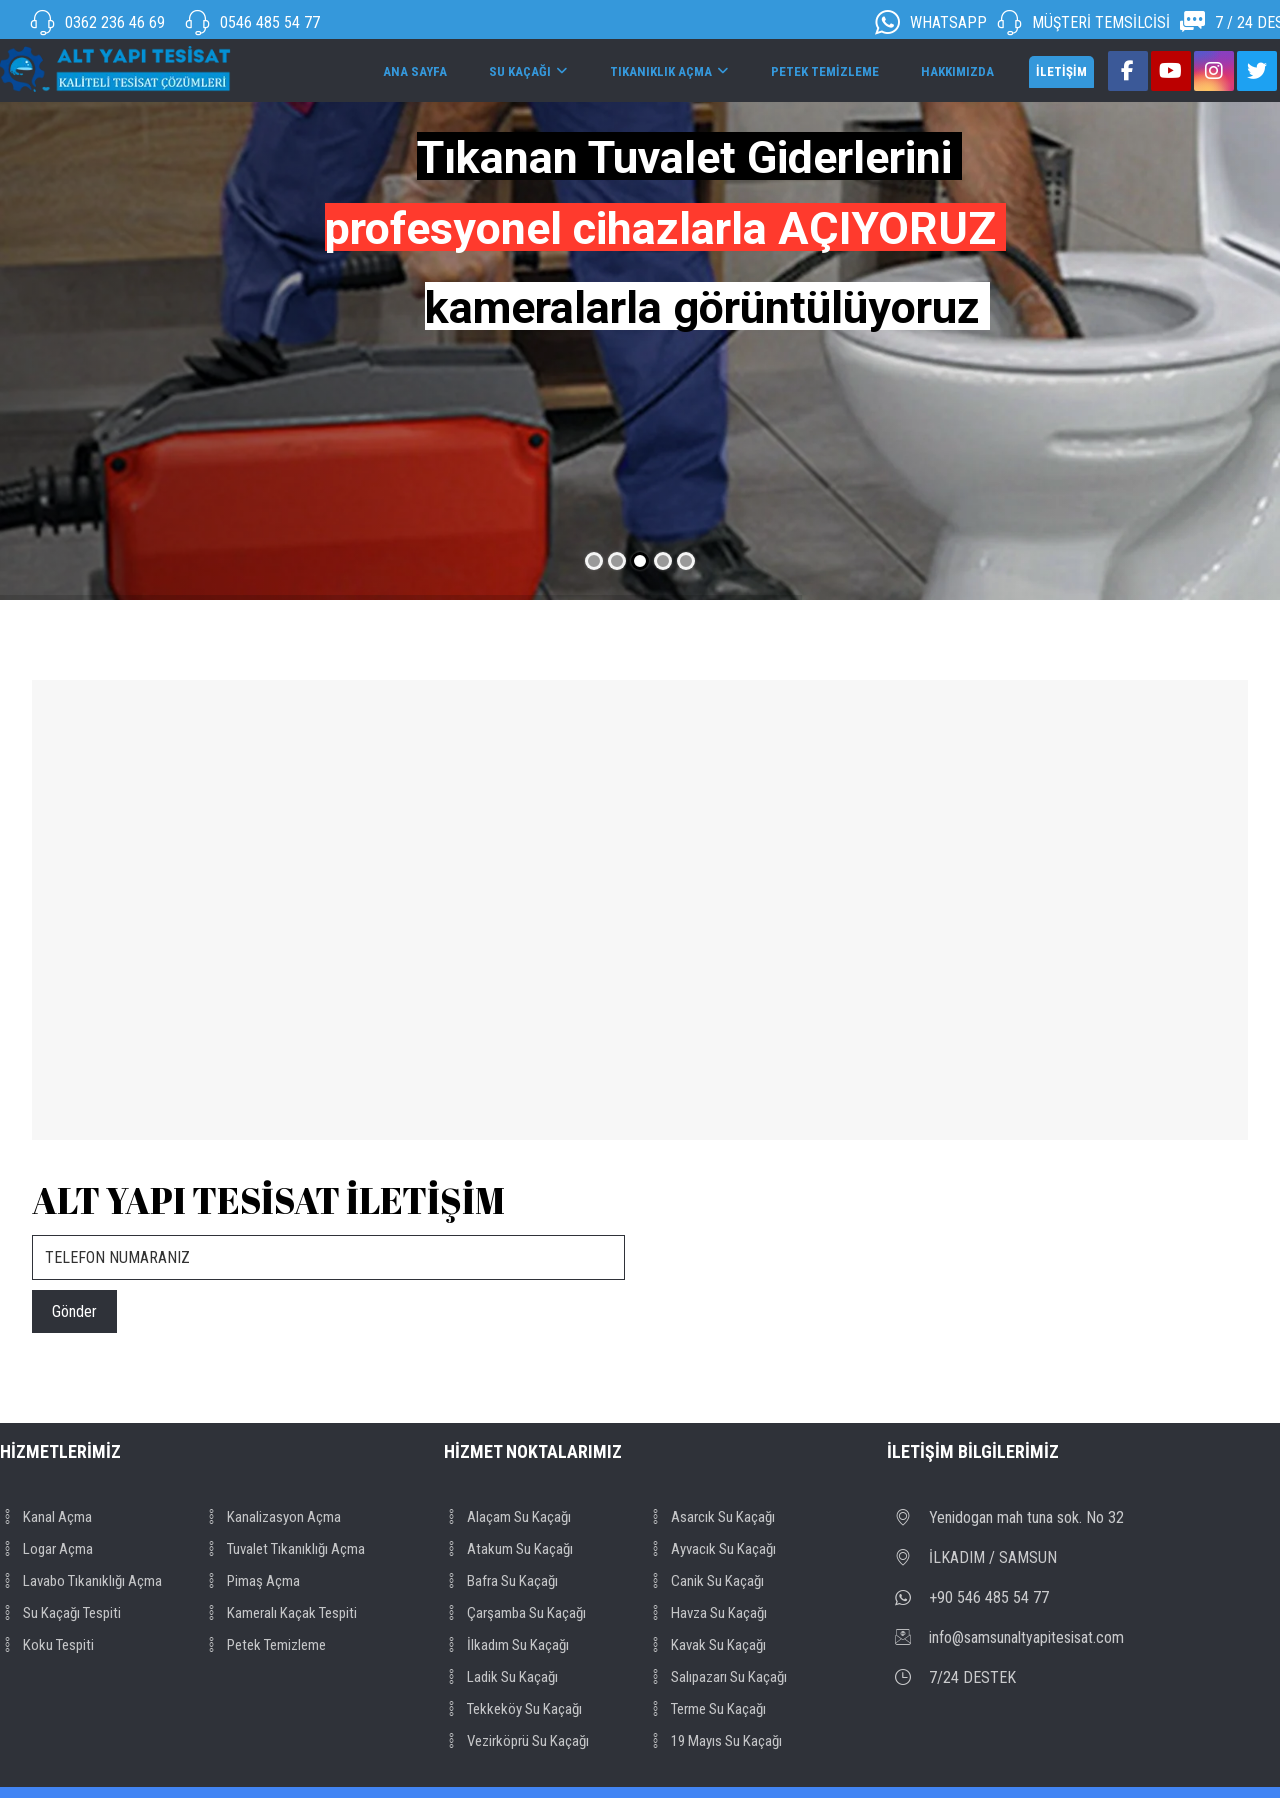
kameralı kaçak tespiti (280, 1613)
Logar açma (46, 1549)
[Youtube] (1171, 71)
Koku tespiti (47, 1645)
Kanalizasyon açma (272, 1517)
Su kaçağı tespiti (60, 1613)
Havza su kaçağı (707, 1613)
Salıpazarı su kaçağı (717, 1677)
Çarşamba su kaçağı (515, 1613)
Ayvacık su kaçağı (712, 1549)
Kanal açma (46, 1517)
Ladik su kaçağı (501, 1677)
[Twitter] (1257, 71)
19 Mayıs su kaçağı (715, 1741)
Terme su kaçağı (707, 1709)
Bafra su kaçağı (501, 1581)
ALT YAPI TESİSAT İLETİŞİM (268, 1200)
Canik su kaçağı (706, 1581)
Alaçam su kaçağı (507, 1517)
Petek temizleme (265, 1645)
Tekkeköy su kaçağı (513, 1709)
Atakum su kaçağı (508, 1549)
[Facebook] (1128, 71)
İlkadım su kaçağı (506, 1645)
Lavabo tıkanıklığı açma (81, 1581)
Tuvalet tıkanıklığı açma (284, 1549)
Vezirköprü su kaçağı (516, 1741)
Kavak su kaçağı (707, 1645)
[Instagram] (1214, 71)
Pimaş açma (252, 1581)
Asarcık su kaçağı (711, 1517)
